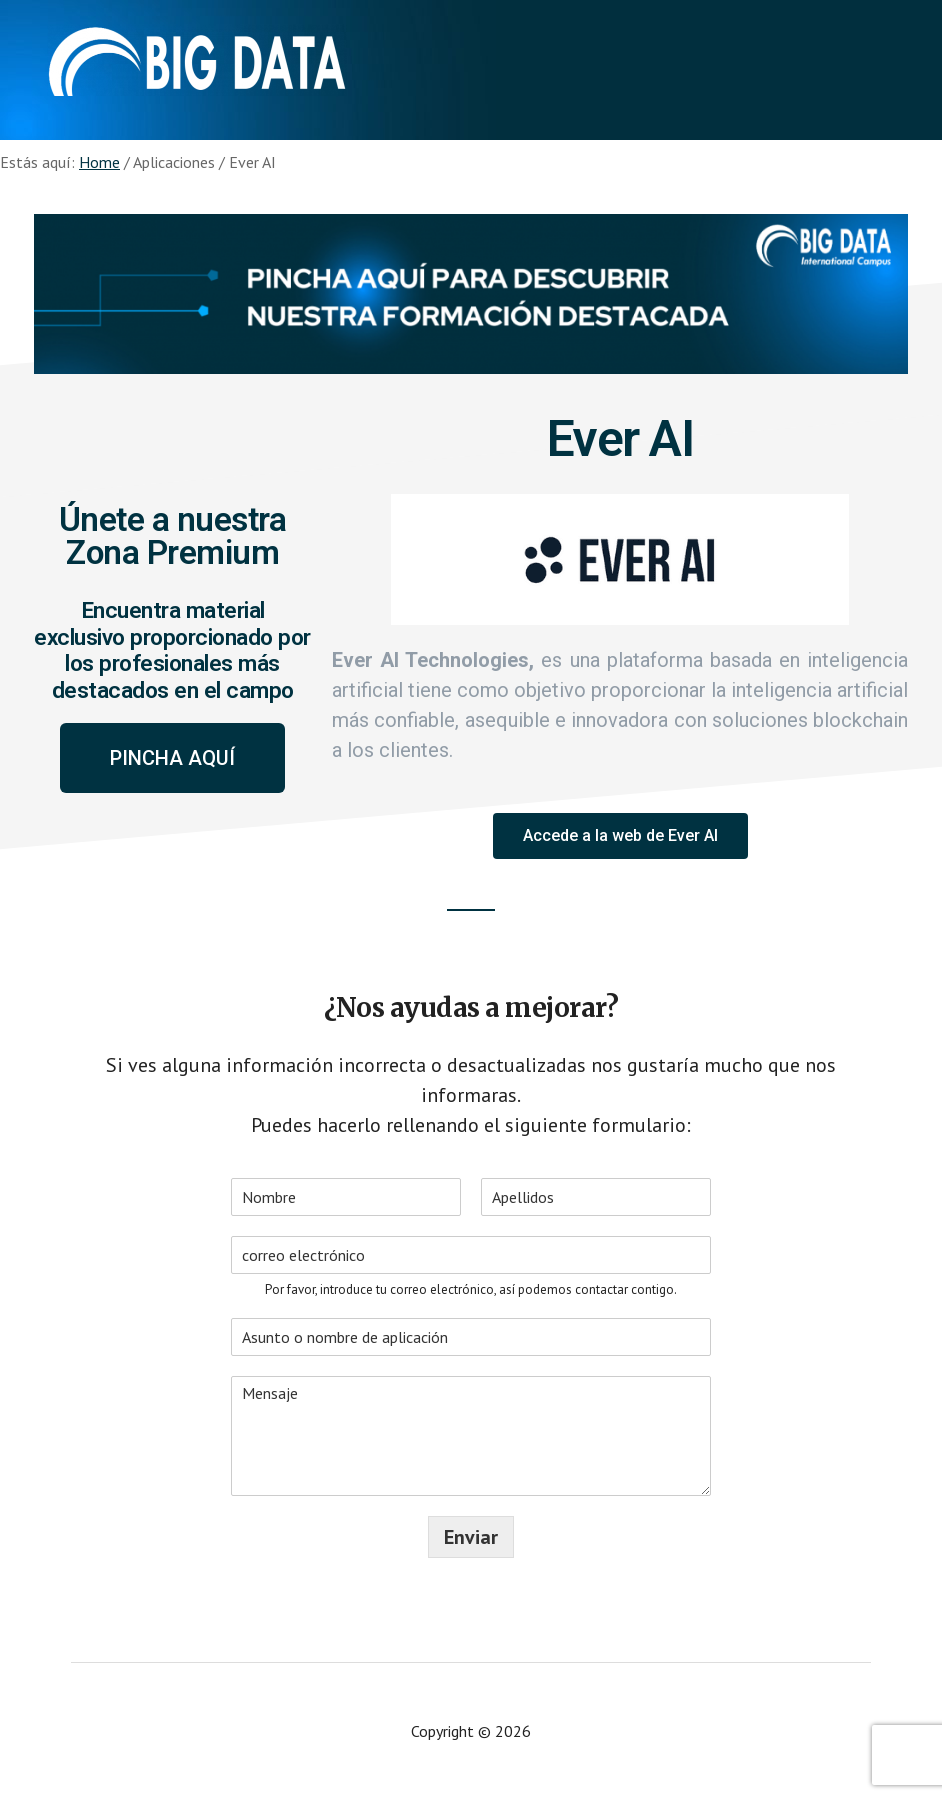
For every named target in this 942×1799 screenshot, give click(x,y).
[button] (172, 758)
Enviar (471, 1537)
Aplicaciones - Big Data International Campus (197, 60)
